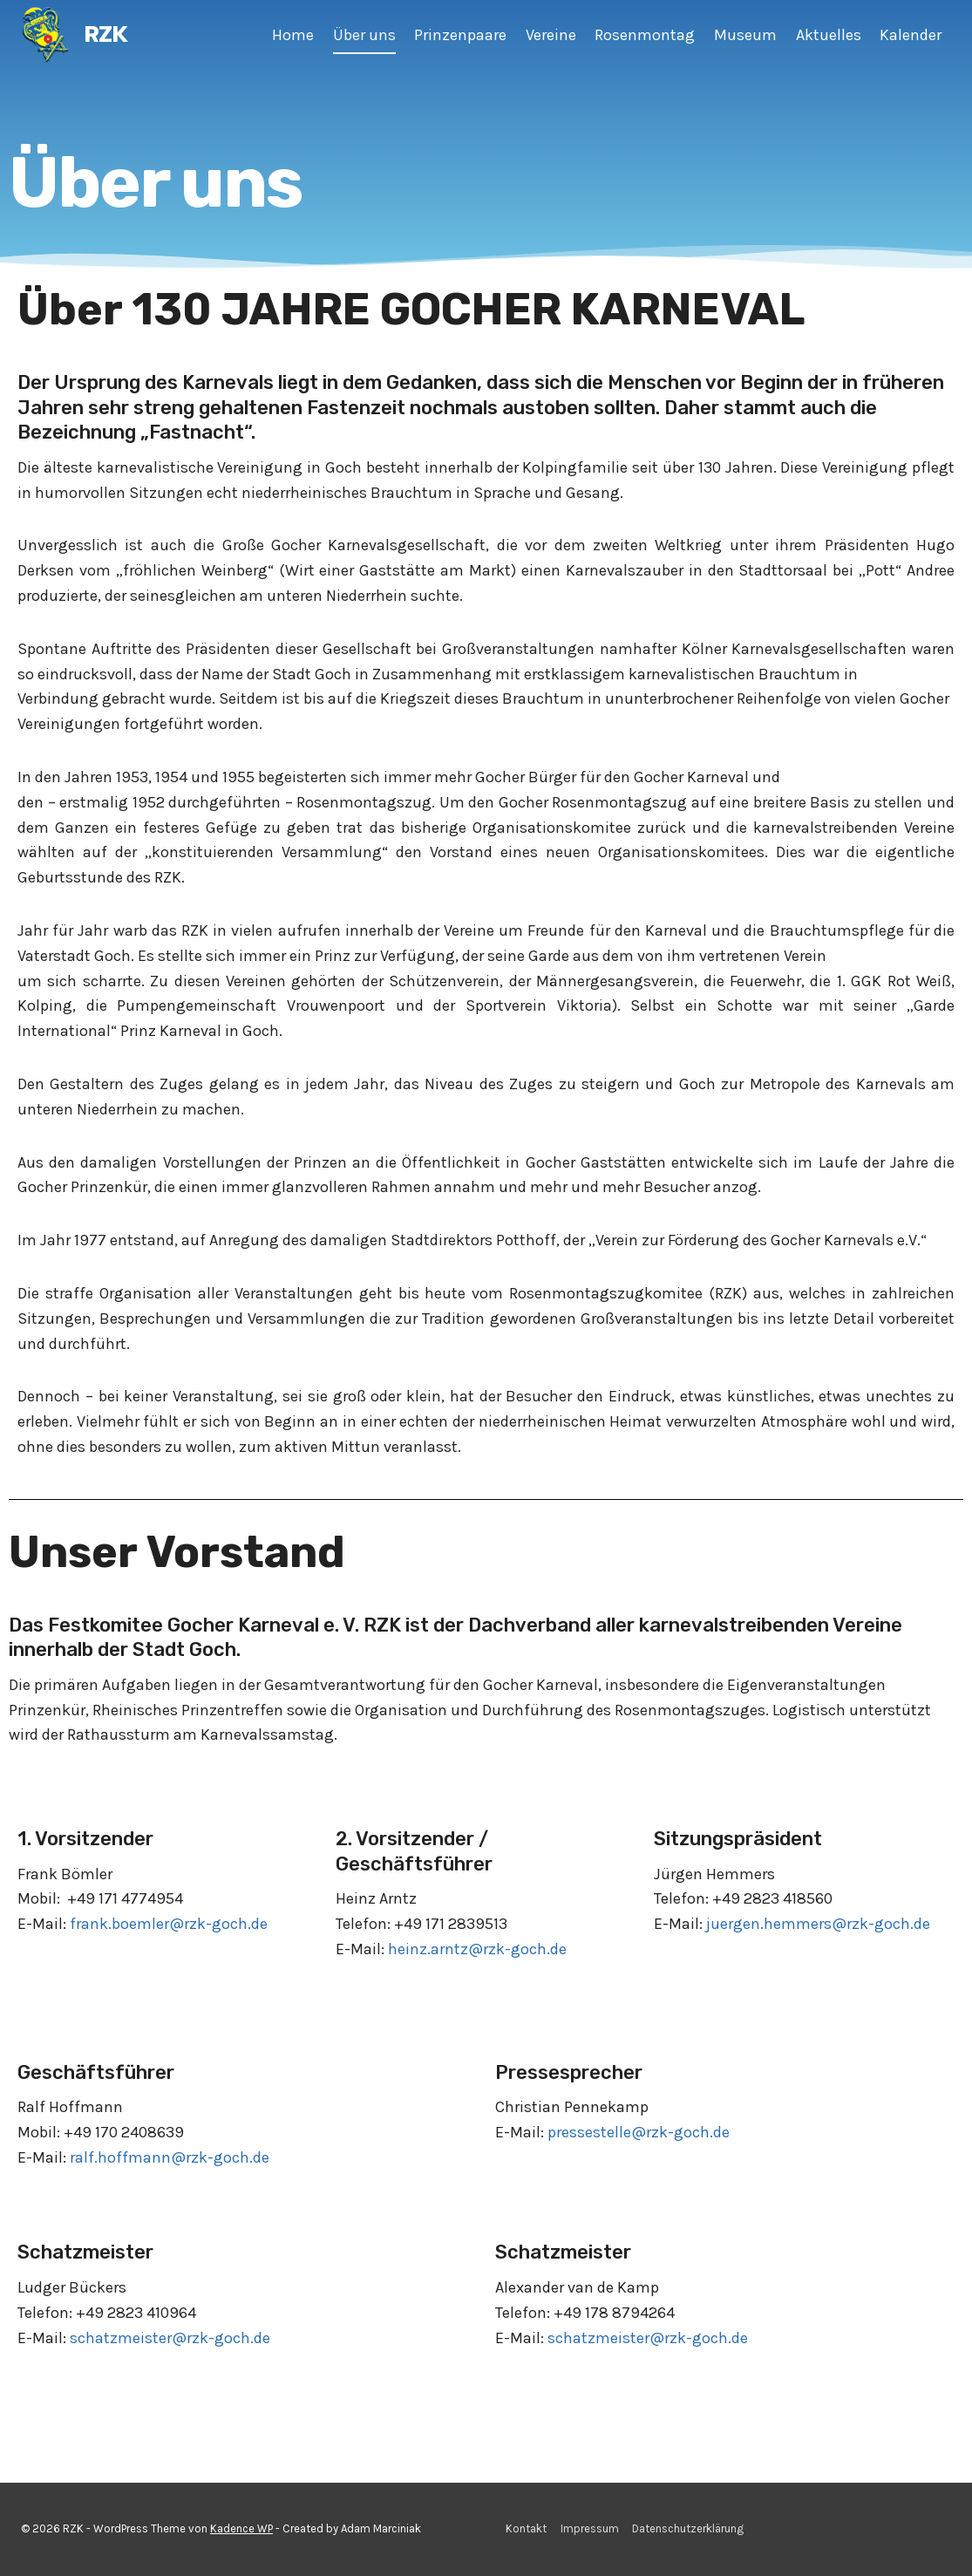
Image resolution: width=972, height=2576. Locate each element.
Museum (745, 34)
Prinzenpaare (460, 34)
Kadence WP (241, 2528)
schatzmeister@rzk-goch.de (170, 2338)
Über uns (364, 34)
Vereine (551, 34)
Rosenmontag (645, 34)
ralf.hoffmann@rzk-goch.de (169, 2157)
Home (293, 34)
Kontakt (526, 2528)
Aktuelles (828, 34)
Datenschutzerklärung (688, 2528)
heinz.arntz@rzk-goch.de (477, 1949)
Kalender (910, 34)
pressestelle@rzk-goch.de (638, 2132)
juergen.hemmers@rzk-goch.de (818, 1923)
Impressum (590, 2528)
